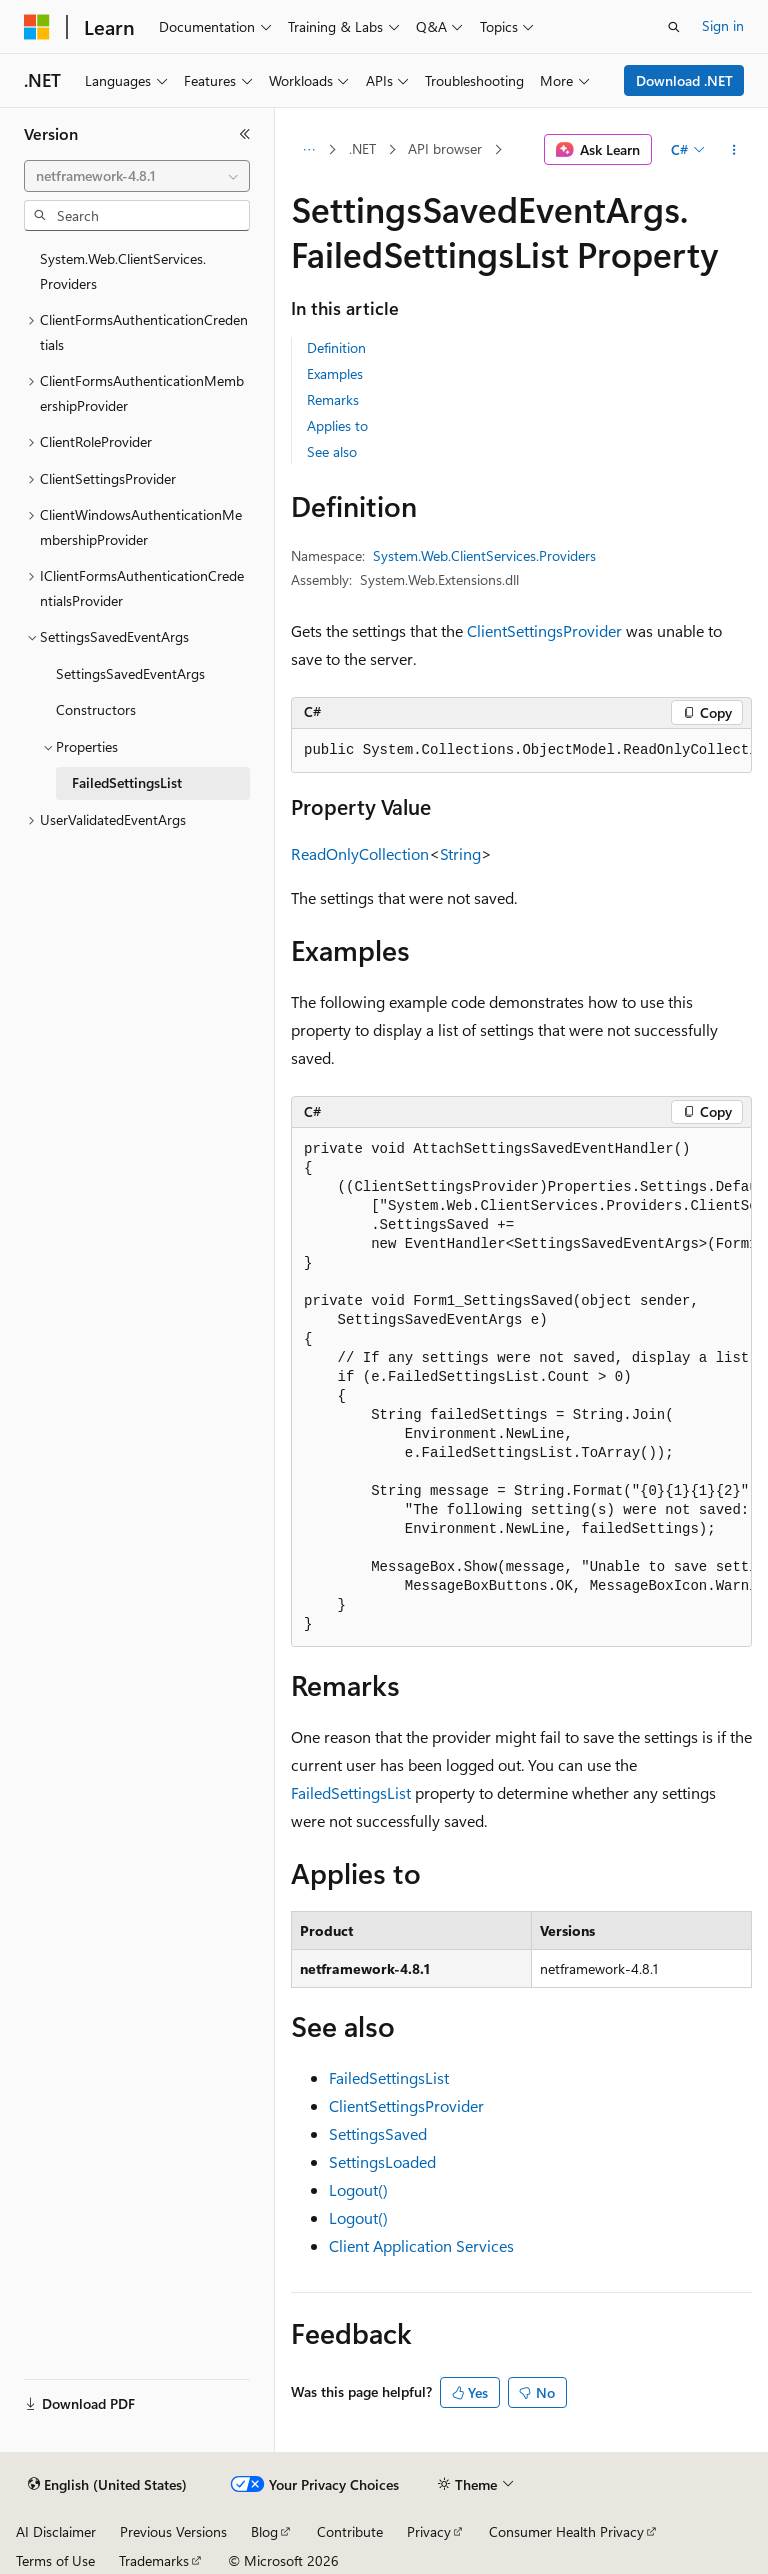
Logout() (358, 2189)
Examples (335, 373)
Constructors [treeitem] (96, 709)
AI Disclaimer (56, 2531)
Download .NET (684, 80)
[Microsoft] (37, 27)
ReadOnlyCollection (360, 853)
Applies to (337, 425)
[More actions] (734, 150)
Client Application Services (421, 2245)
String (460, 853)
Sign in (723, 25)
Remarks (333, 399)
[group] (521, 751)
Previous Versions (173, 2531)
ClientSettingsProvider (544, 630)
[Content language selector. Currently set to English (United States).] (107, 2485)
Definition (336, 347)
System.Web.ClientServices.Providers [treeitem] (123, 271)
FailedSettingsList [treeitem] (127, 782)
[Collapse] (245, 134)
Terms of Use (55, 2560)
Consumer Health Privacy (566, 2531)
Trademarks (154, 2560)
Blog (264, 2531)
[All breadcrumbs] (308, 150)
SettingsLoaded (382, 2161)
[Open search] (674, 27)
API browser (445, 148)
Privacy (429, 2531)
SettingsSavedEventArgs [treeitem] (130, 673)
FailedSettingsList (351, 1792)
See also (332, 451)
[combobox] (137, 176)
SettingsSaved (378, 2133)
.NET (362, 148)
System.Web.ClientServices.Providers (484, 555)
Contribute (350, 2531)
